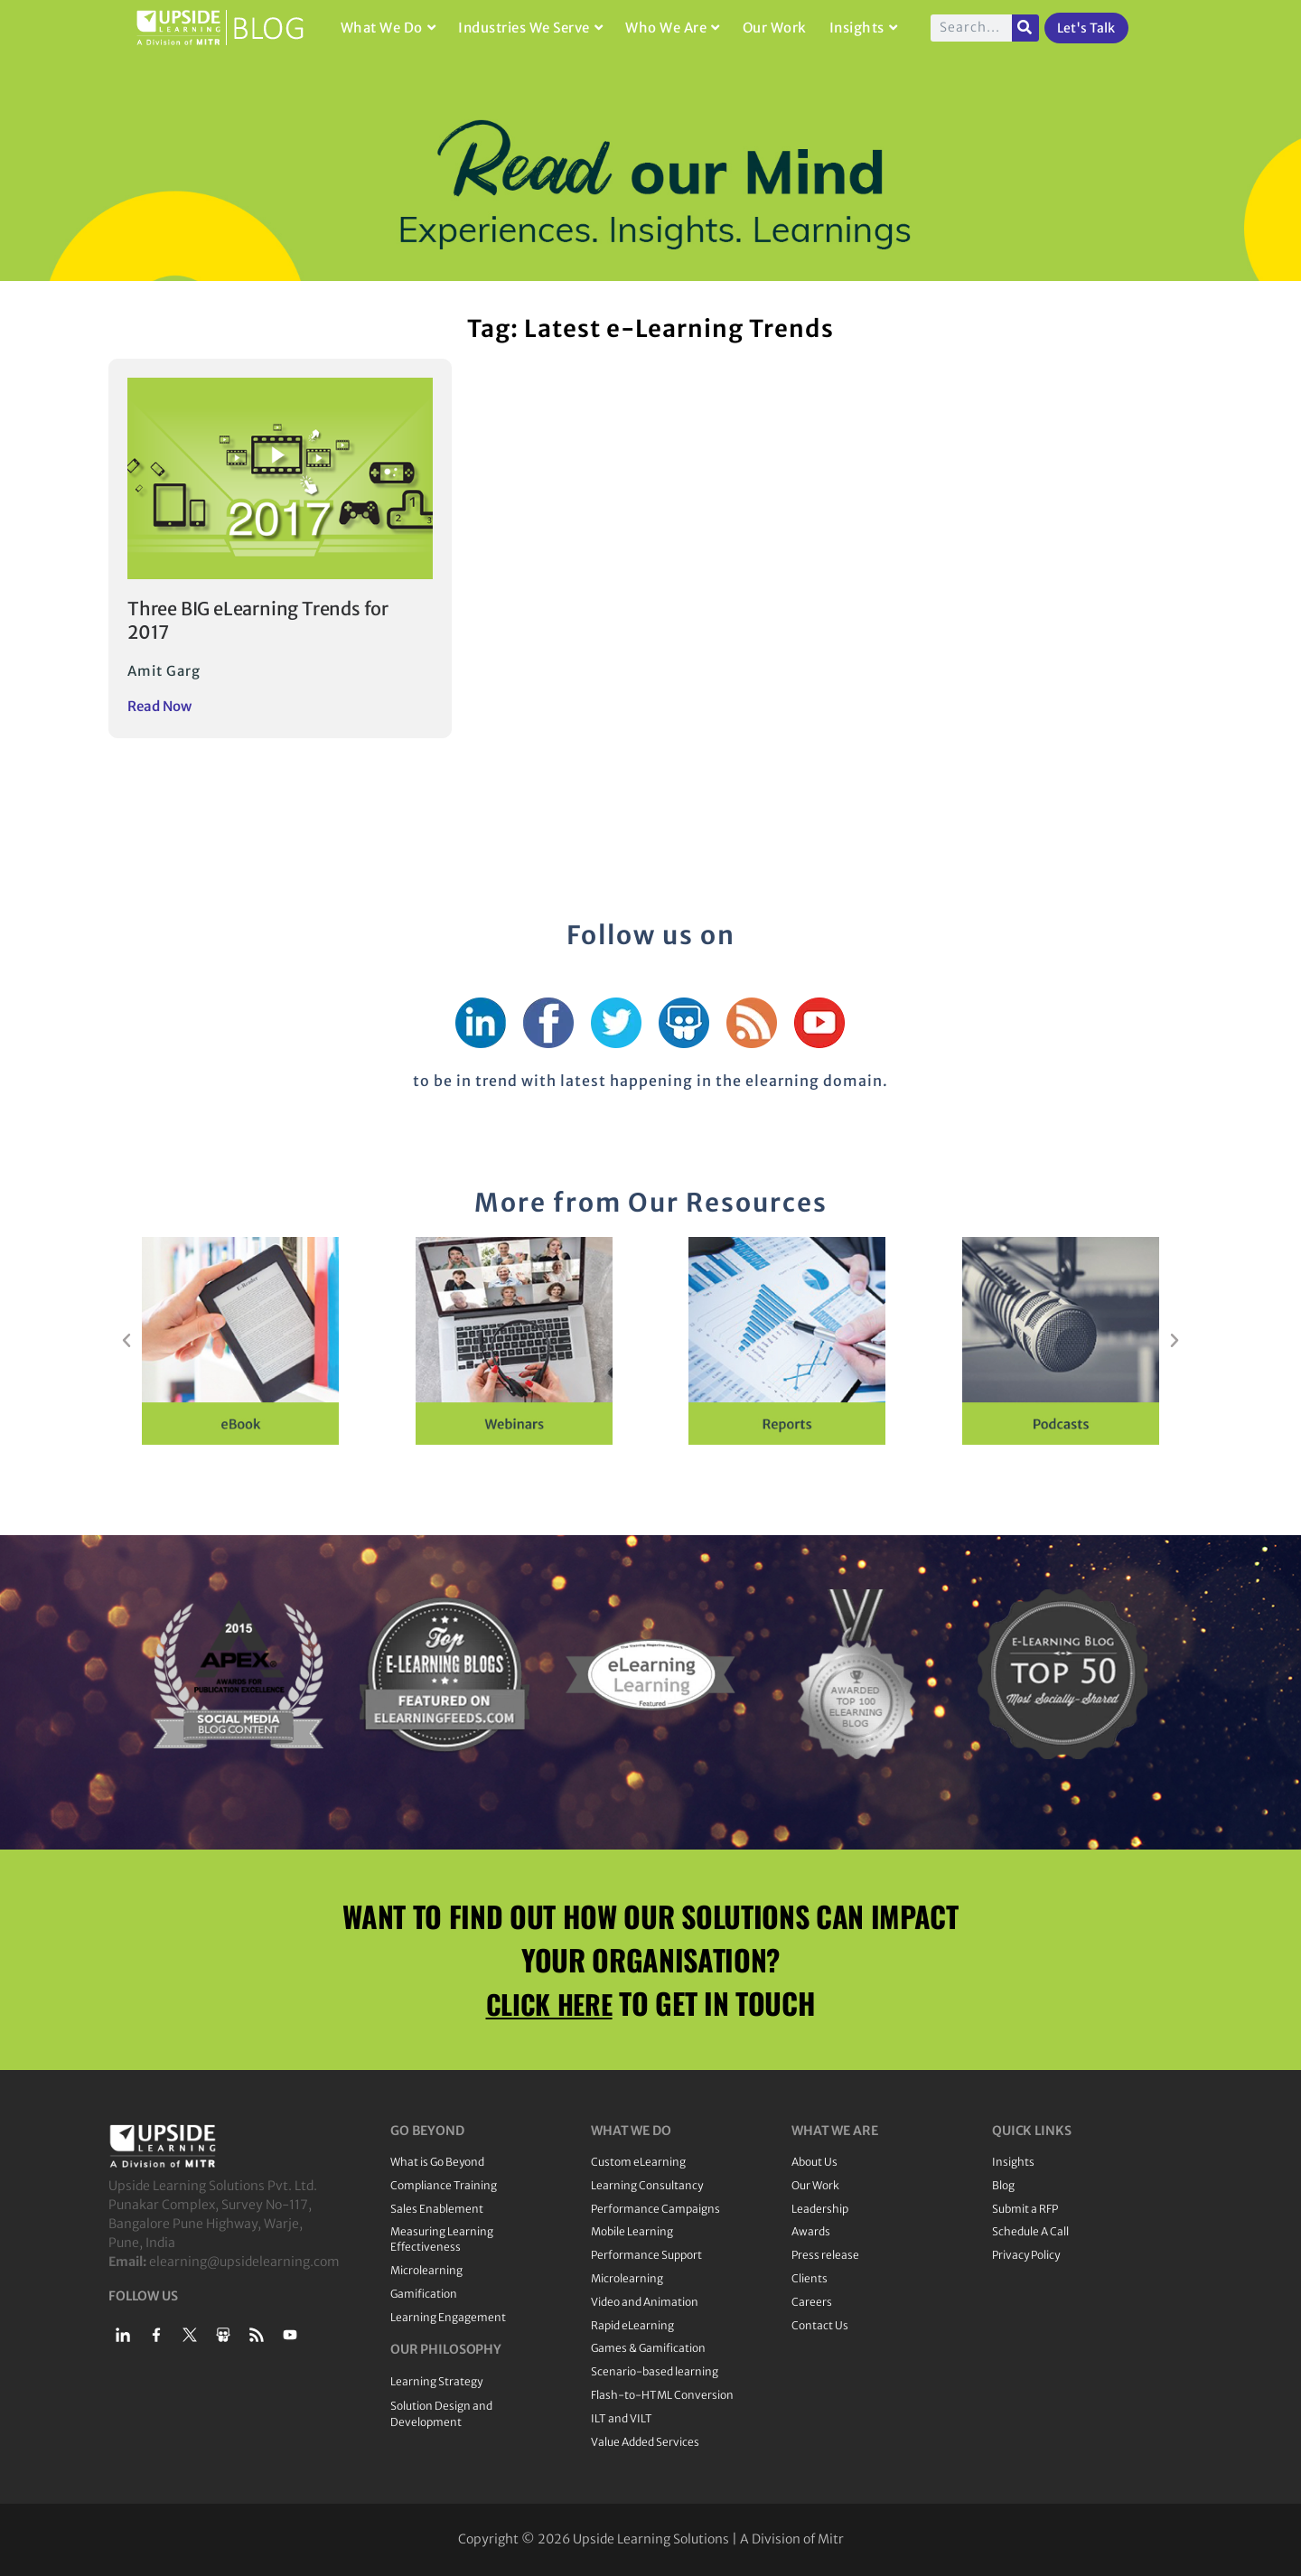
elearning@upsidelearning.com (244, 2261)
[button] (126, 1341)
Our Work (775, 27)
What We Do (388, 27)
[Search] (1025, 28)
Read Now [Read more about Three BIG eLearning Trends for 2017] (159, 706)
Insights (863, 27)
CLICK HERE (549, 2002)
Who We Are (672, 27)
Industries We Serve (530, 27)
